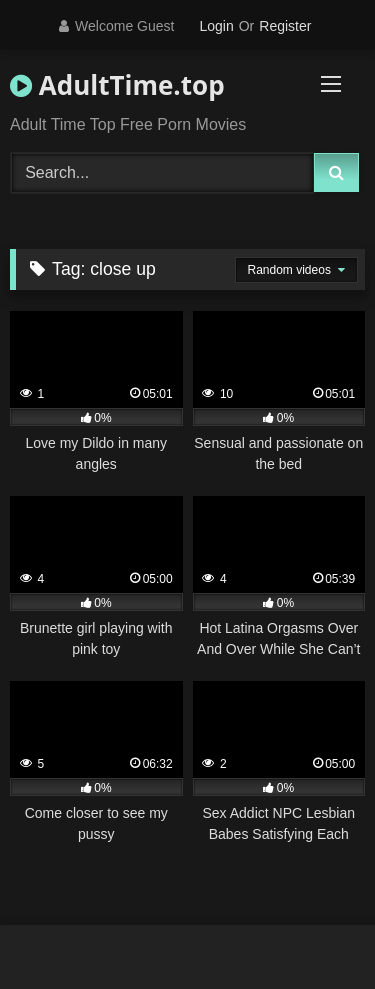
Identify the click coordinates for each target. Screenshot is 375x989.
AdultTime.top (117, 85)
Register (285, 26)
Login (216, 26)
